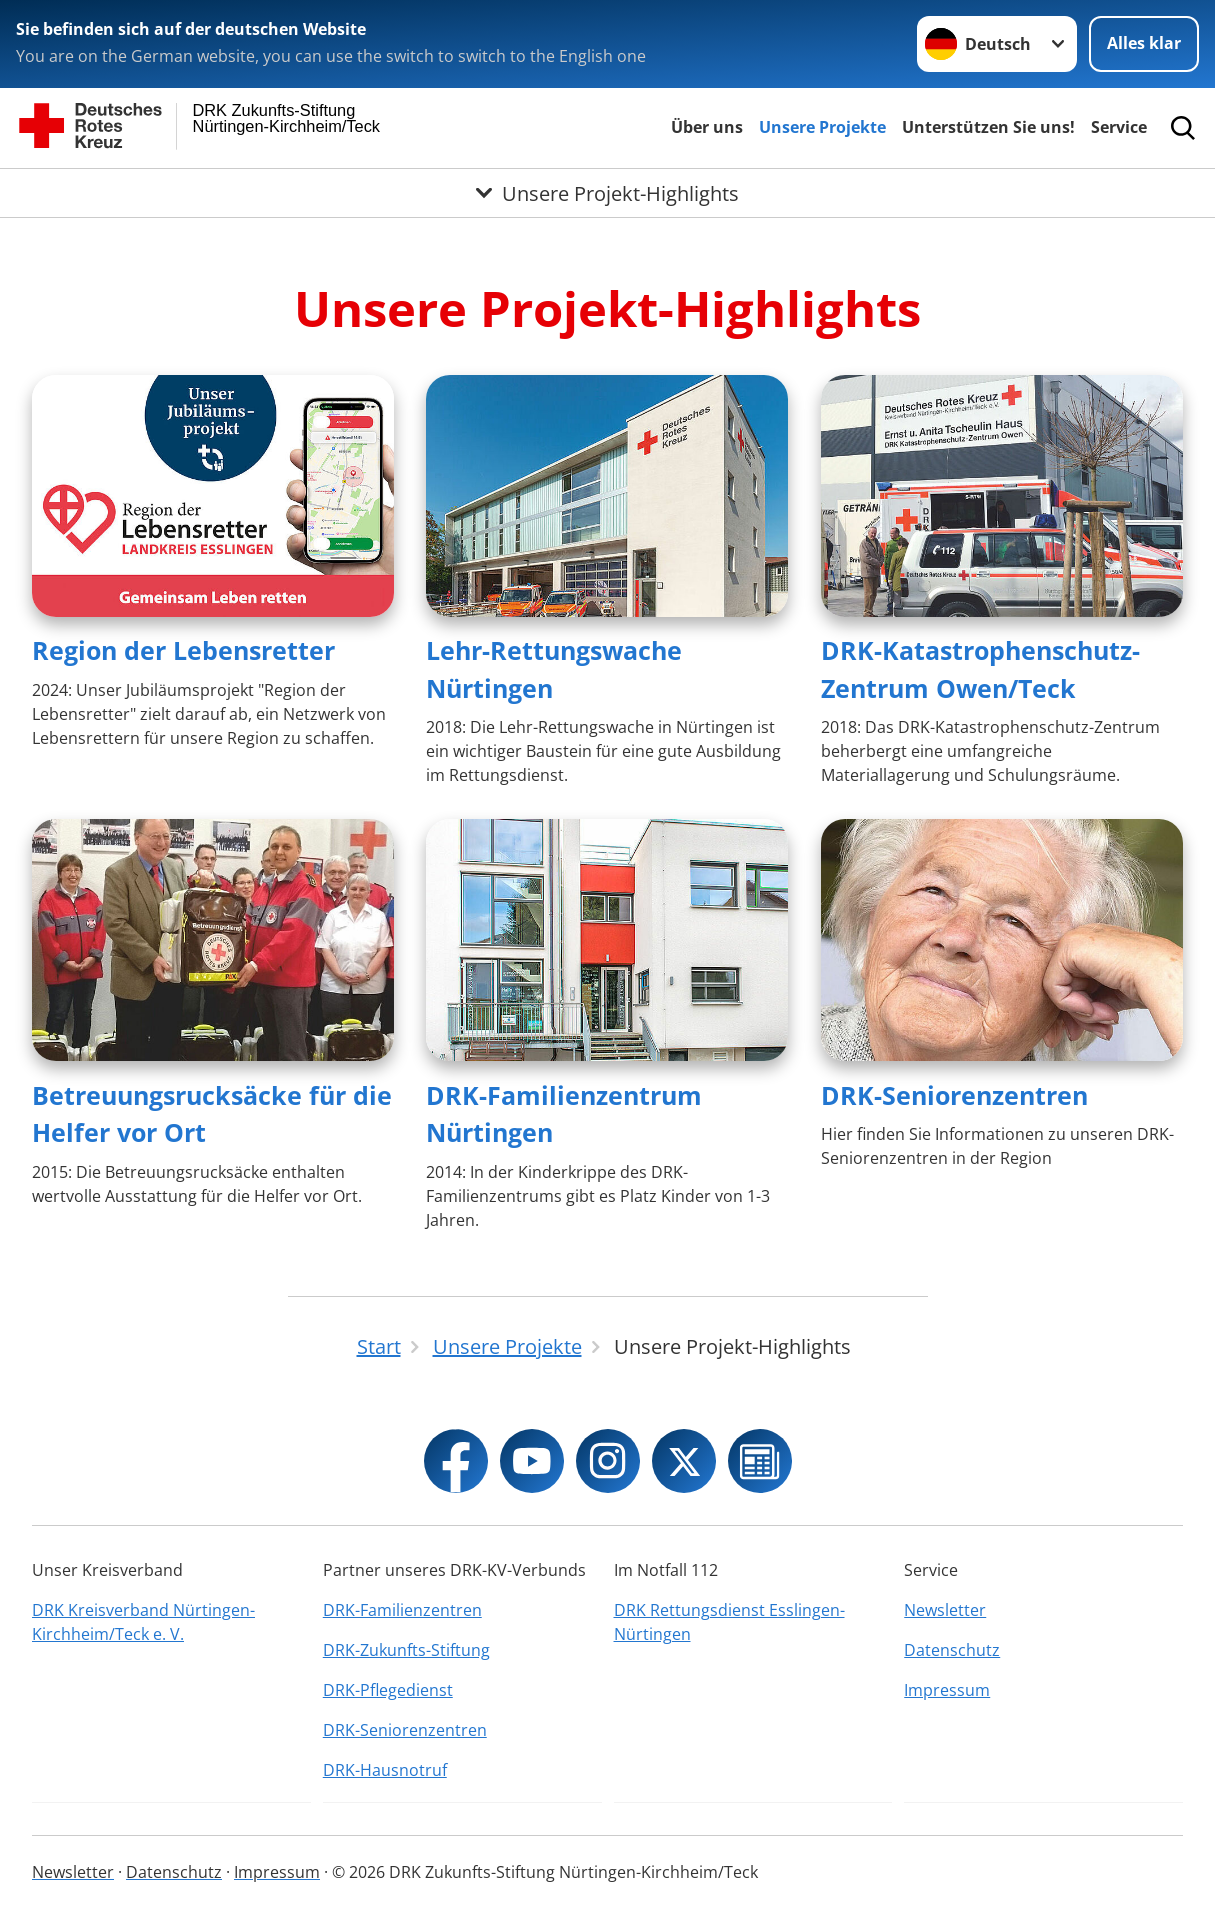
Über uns (707, 127)
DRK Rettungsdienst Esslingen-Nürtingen (729, 1622)
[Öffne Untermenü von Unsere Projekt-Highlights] (607, 193)
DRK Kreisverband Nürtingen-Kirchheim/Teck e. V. (143, 1622)
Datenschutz (952, 1650)
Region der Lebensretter (183, 650)
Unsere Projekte (822, 127)
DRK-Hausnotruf (385, 1770)
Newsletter (945, 1610)
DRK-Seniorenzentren (954, 1095)
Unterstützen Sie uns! (988, 127)
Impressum (947, 1690)
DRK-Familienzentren (402, 1610)
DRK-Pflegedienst (388, 1690)
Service (1119, 127)
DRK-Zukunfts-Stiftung (406, 1650)
